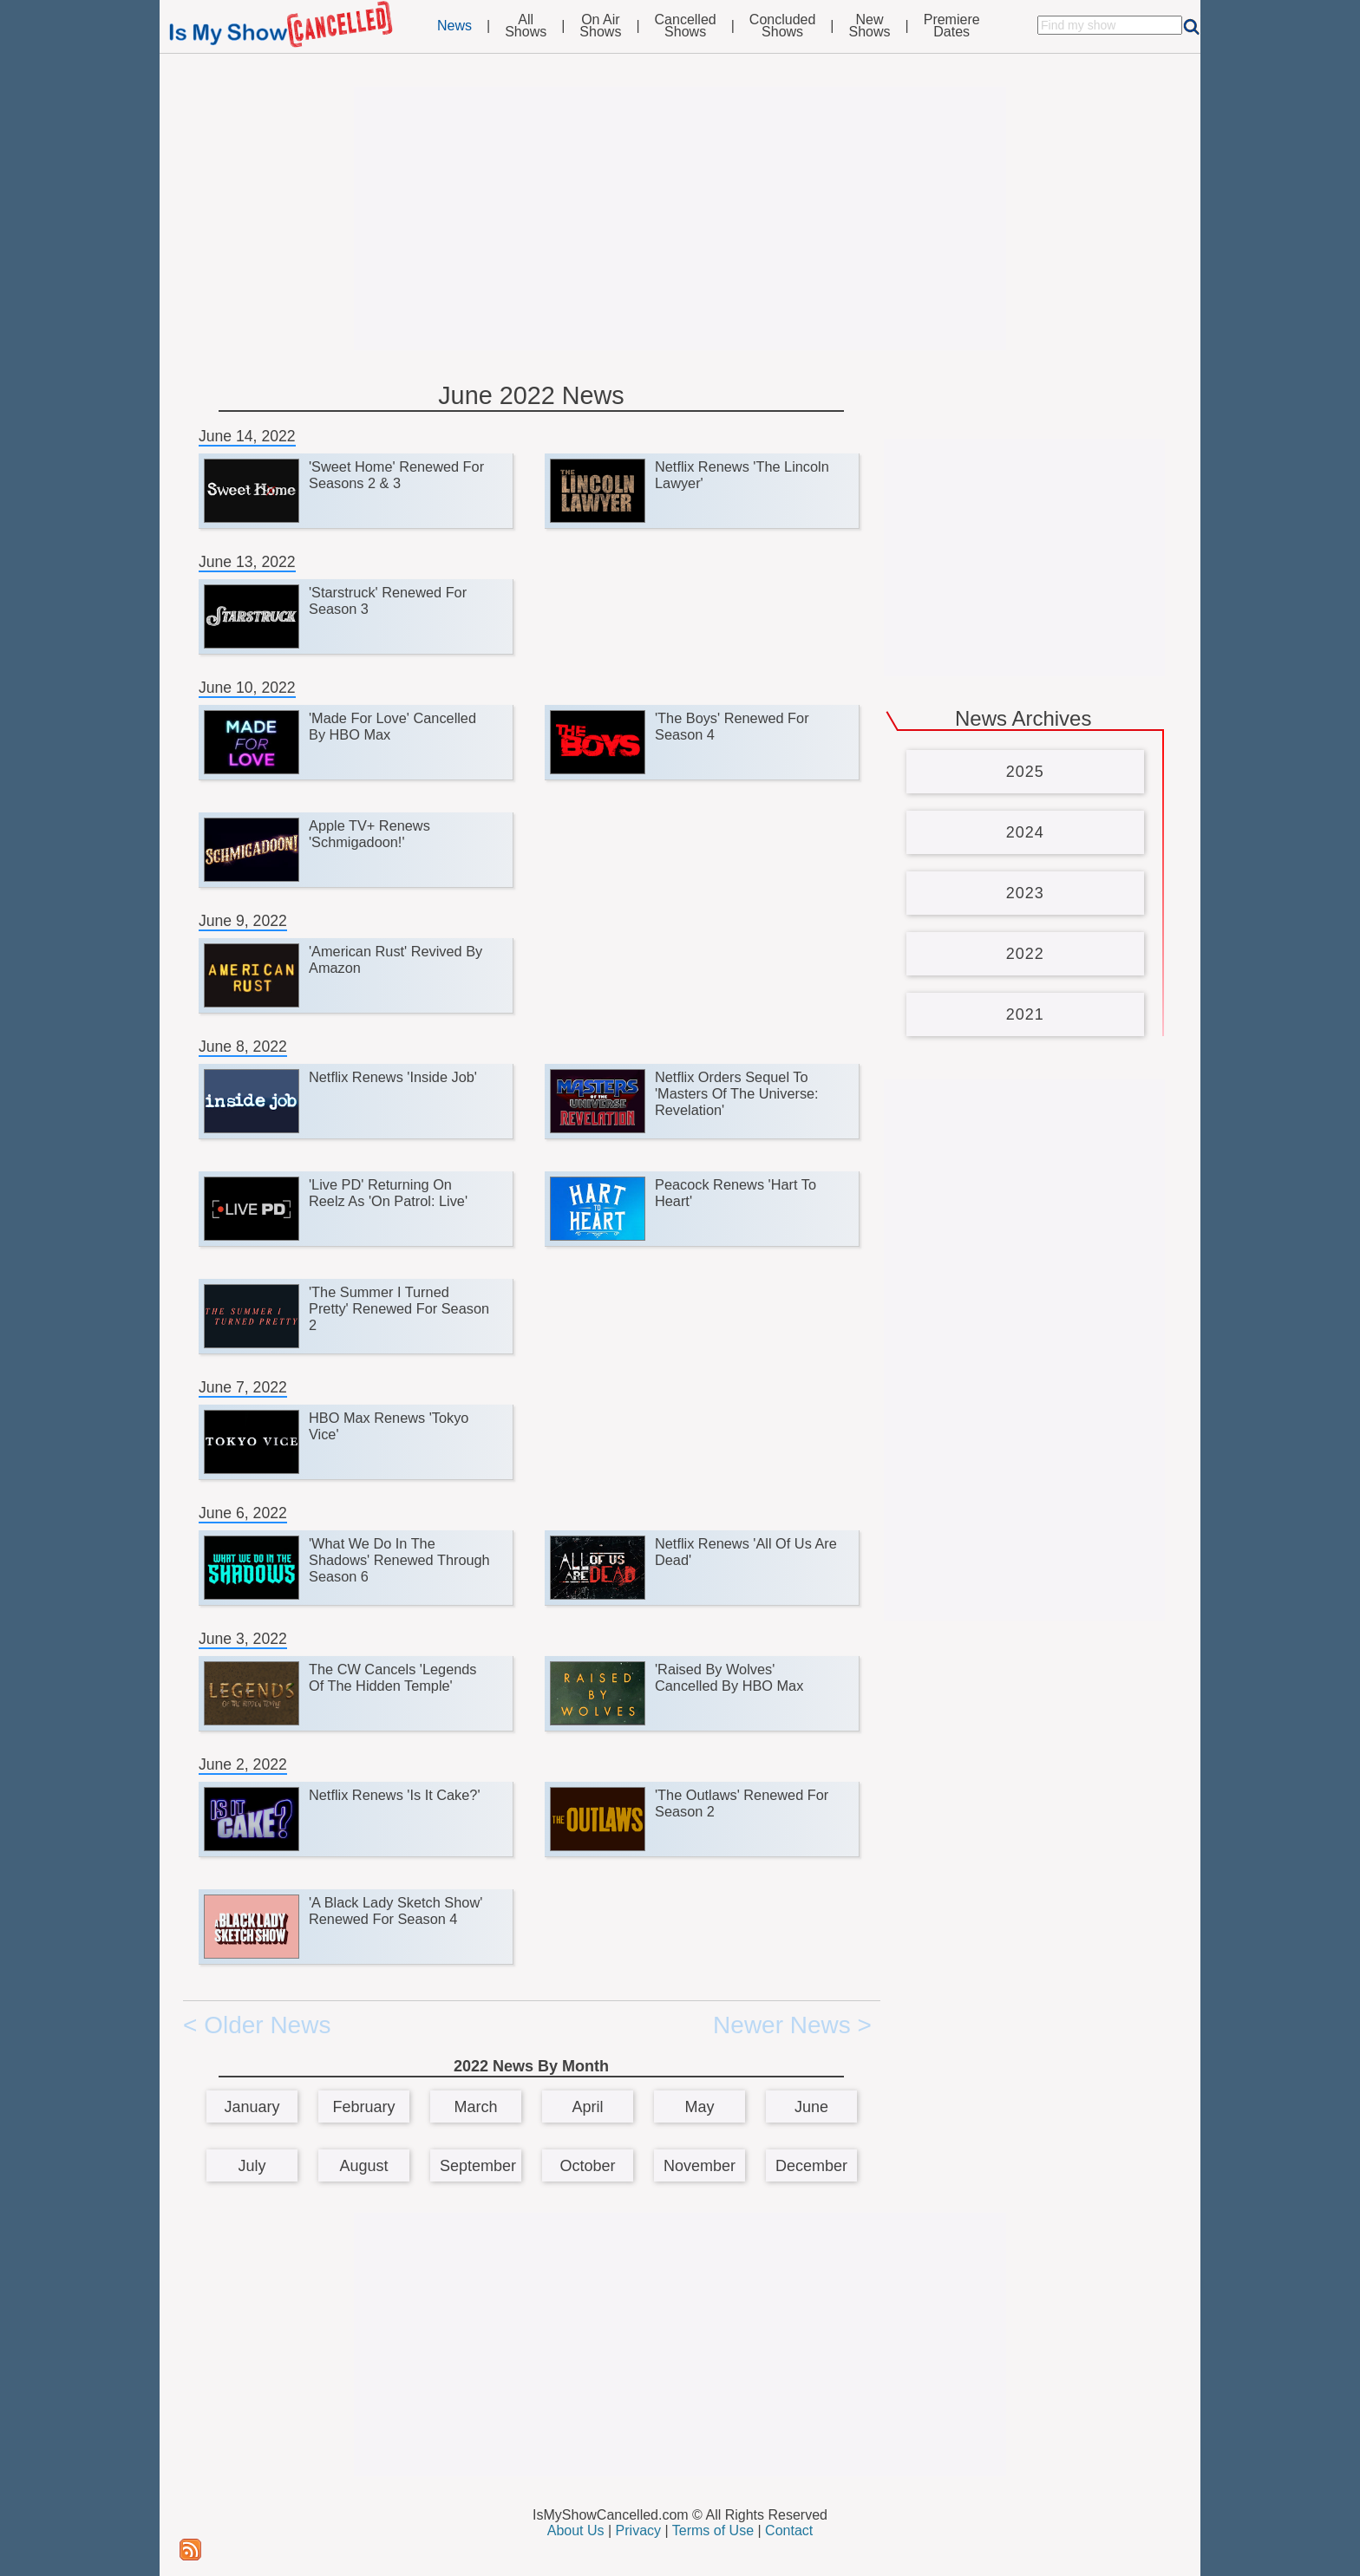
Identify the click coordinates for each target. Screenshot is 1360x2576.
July (251, 2166)
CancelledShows (685, 26)
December (811, 2166)
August (363, 2166)
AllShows (525, 26)
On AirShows (600, 26)
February (363, 2107)
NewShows (870, 26)
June (811, 2107)
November (700, 2166)
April (587, 2107)
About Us (576, 2530)
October (587, 2166)
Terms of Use (713, 2530)
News (454, 26)
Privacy (638, 2530)
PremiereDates (952, 26)
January (251, 2107)
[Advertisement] (680, 218)
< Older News (256, 2025)
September (478, 2166)
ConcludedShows (782, 26)
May (699, 2107)
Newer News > (792, 2025)
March (475, 2107)
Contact (789, 2530)
